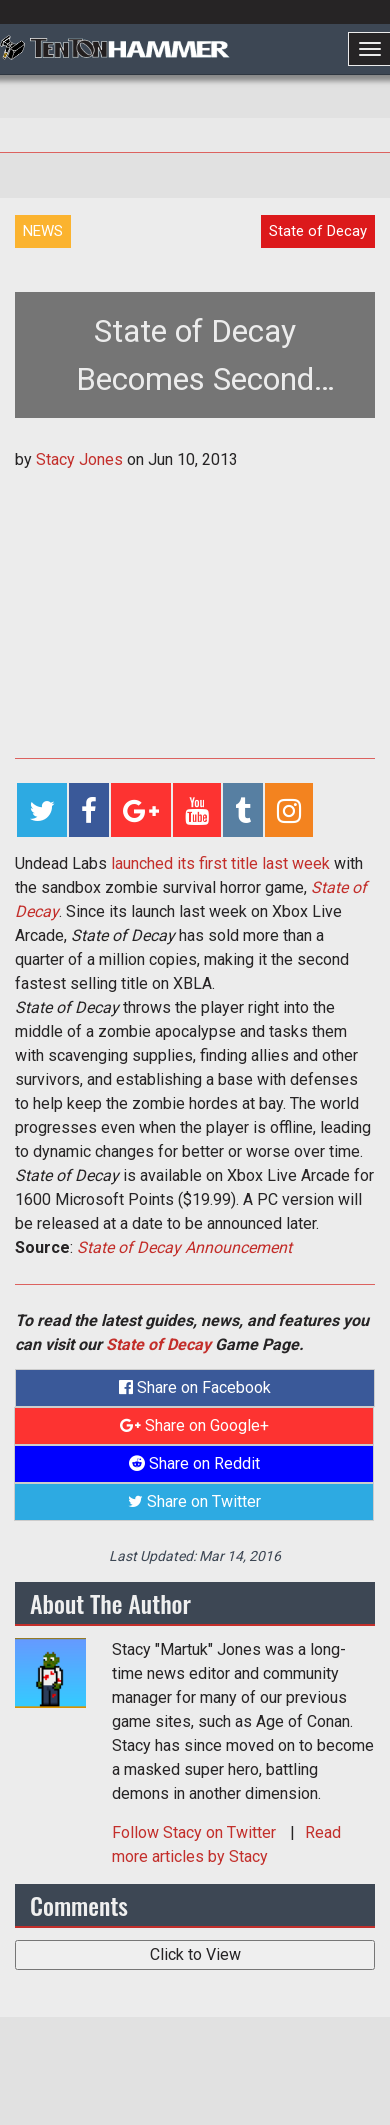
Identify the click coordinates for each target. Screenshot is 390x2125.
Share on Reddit (194, 1463)
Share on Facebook (195, 1387)
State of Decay (158, 1344)
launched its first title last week (220, 863)
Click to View (195, 1954)
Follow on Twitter (196, 1832)
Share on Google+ (194, 1425)
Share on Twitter (194, 1501)
